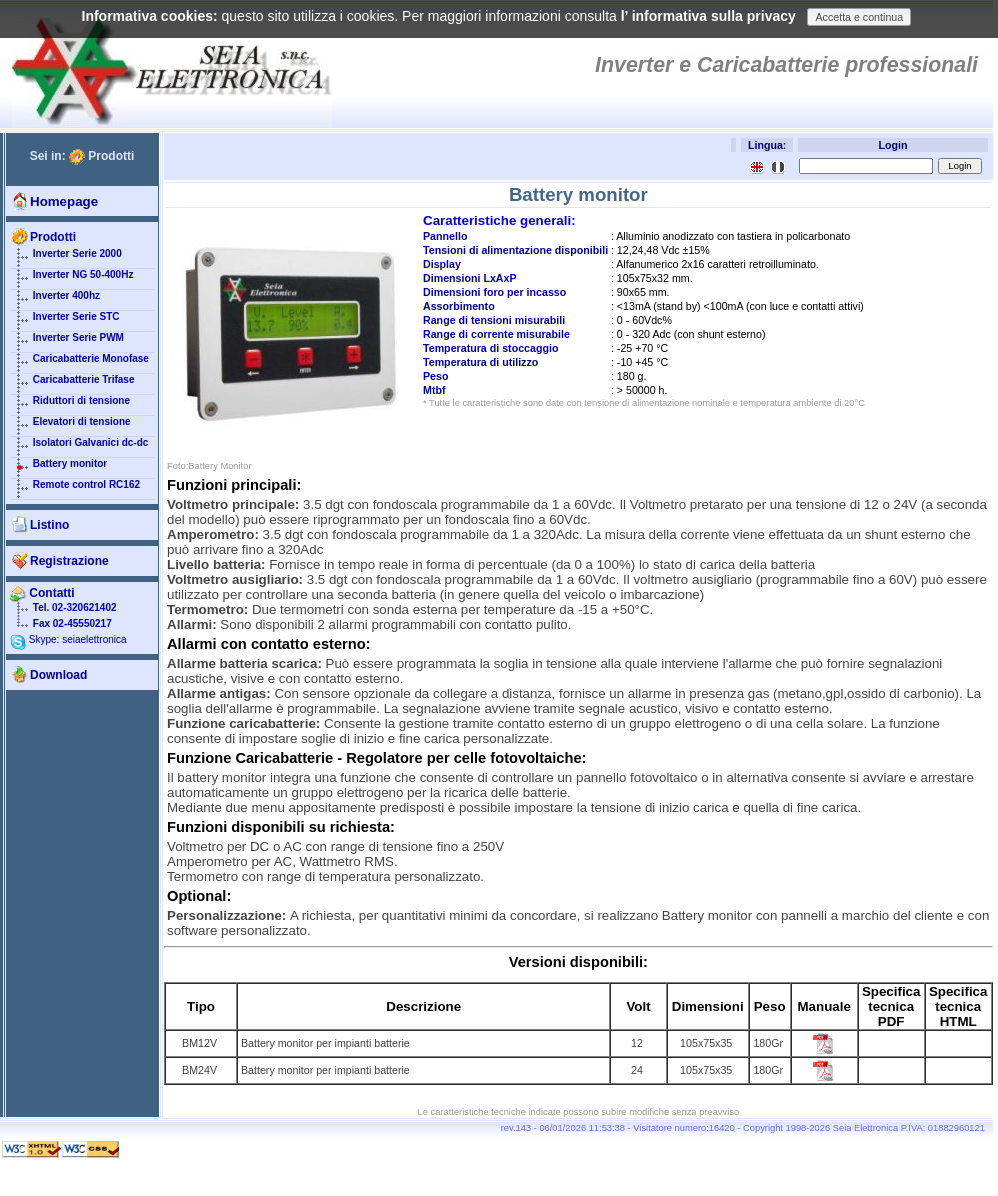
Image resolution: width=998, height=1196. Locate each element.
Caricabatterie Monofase (79, 363)
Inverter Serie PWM (67, 342)
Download (58, 675)
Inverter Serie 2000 (66, 258)
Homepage (64, 201)
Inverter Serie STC (64, 321)
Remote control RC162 (75, 489)
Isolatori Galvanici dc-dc (79, 447)
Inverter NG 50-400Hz (71, 279)
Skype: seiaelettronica (68, 639)
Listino (49, 525)
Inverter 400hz (55, 300)
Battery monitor (58, 468)
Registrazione (69, 561)
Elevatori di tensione (70, 426)
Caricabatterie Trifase (72, 384)
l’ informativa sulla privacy (708, 16)
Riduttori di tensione (70, 405)
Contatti (42, 593)
